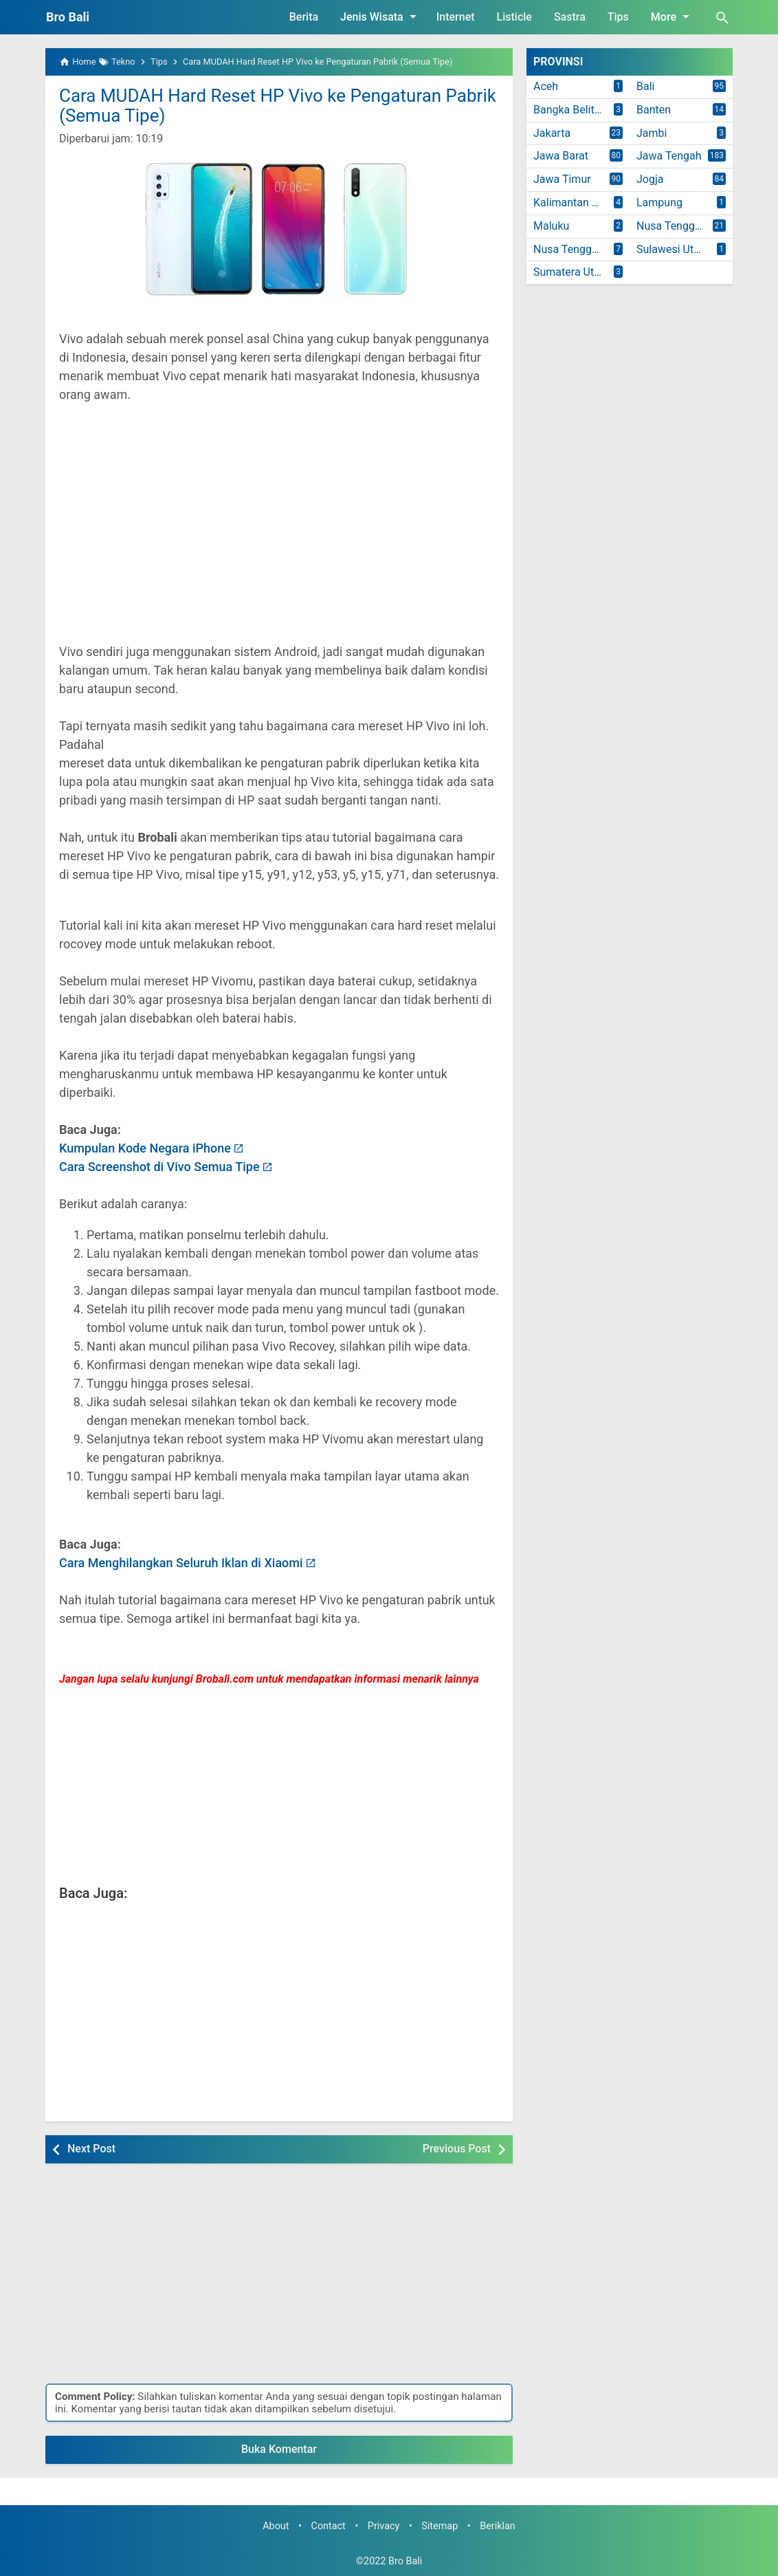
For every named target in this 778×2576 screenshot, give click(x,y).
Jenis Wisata (380, 16)
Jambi (651, 133)
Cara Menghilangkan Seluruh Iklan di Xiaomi (181, 1563)
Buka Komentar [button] (279, 2449)
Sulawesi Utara (672, 249)
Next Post (91, 2148)
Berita (303, 16)
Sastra (570, 16)
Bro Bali (67, 17)
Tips (618, 16)
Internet (455, 16)
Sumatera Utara (571, 272)
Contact (328, 2526)
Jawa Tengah (669, 155)
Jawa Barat (560, 155)
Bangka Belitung (572, 109)
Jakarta (551, 133)
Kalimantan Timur (576, 202)
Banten (653, 109)
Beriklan (497, 2526)
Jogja (649, 179)
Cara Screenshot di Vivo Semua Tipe (159, 1166)
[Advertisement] (279, 532)
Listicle (514, 16)
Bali (645, 86)
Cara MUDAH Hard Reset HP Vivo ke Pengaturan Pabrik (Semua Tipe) (277, 105)
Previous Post (457, 2148)
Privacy (384, 2526)
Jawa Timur (562, 179)
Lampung (659, 202)
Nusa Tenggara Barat (684, 225)
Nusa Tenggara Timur (581, 249)
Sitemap (439, 2526)
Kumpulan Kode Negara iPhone (145, 1148)
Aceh (545, 86)
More (672, 16)
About (276, 2526)
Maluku (551, 225)
